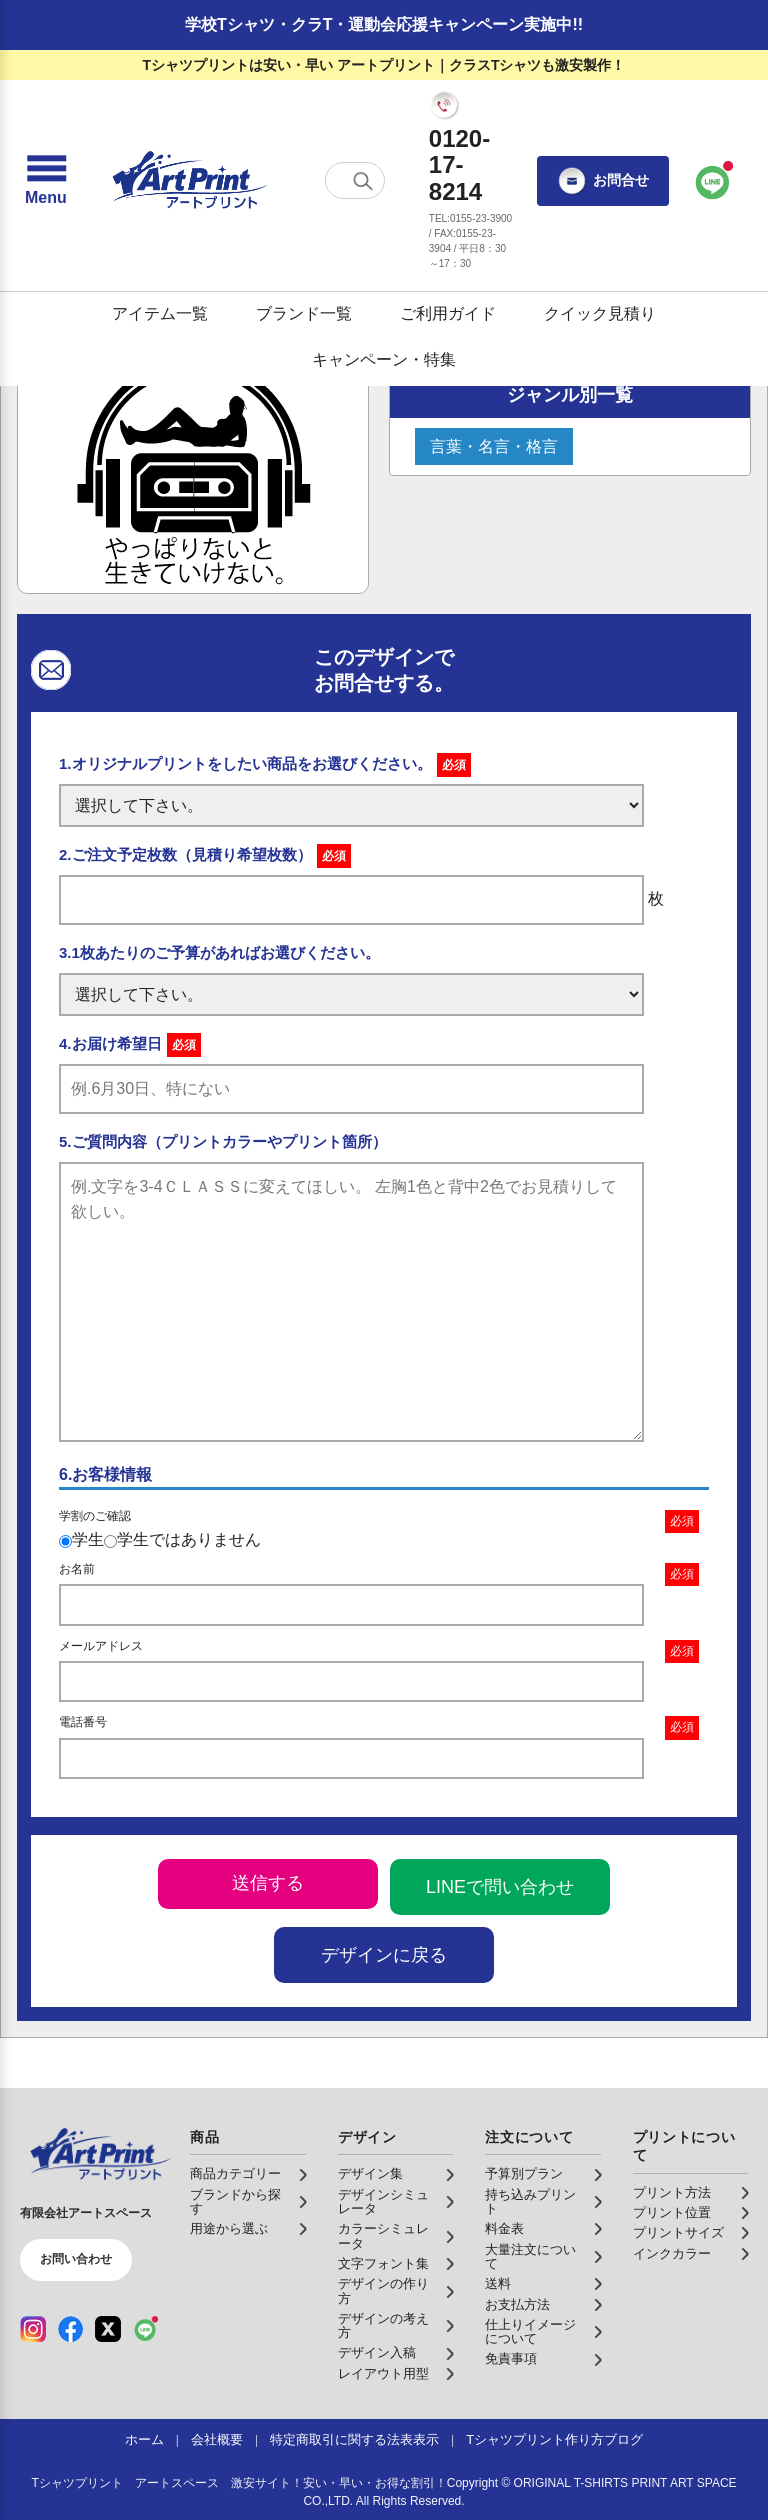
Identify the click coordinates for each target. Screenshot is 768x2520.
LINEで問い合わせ (500, 1887)
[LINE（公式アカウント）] (146, 2329)
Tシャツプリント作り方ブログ (554, 2440)
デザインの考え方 (383, 2326)
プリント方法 (672, 2193)
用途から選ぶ (229, 2229)
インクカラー (672, 2254)
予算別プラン (524, 2174)
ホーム (144, 2440)
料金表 (504, 2229)
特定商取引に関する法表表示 (354, 2440)
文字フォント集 (383, 2264)
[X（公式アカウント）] (108, 2329)
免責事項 (511, 2359)
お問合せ (603, 181)
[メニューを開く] (46, 181)
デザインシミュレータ (383, 2202)
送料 (498, 2284)
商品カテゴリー (235, 2174)
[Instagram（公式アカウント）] (33, 2329)
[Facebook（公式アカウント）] (71, 2329)
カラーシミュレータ (383, 2236)
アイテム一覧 (160, 313)
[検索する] (363, 181)
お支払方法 (517, 2305)
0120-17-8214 (459, 165)
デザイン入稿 (377, 2353)
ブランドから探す (235, 2202)
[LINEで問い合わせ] (713, 181)
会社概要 (217, 2440)
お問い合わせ (76, 2259)
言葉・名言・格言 (494, 446)
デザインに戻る (384, 1955)
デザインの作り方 (383, 2291)
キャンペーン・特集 (384, 359)
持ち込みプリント (530, 2202)
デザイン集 (370, 2174)
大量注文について (530, 2257)
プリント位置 (672, 2213)
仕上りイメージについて (530, 2332)
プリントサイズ (678, 2233)
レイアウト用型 (383, 2374)
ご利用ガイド (448, 313)
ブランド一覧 (304, 313)
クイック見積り (600, 313)
